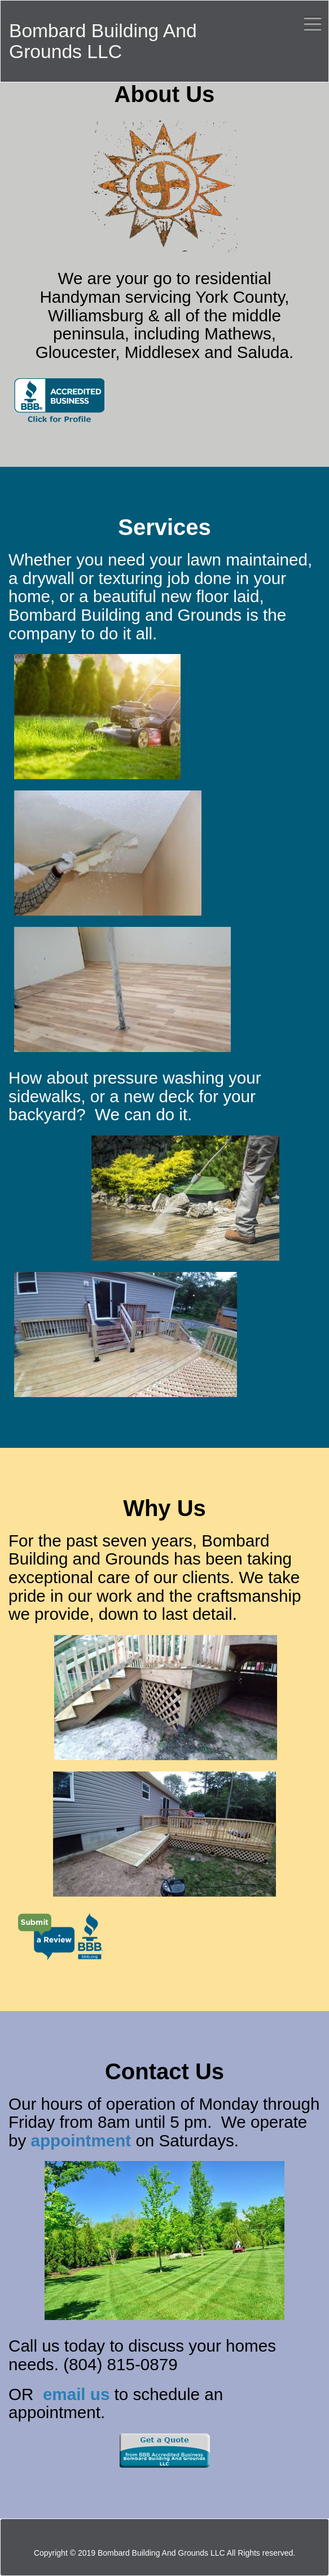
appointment (83, 2140)
